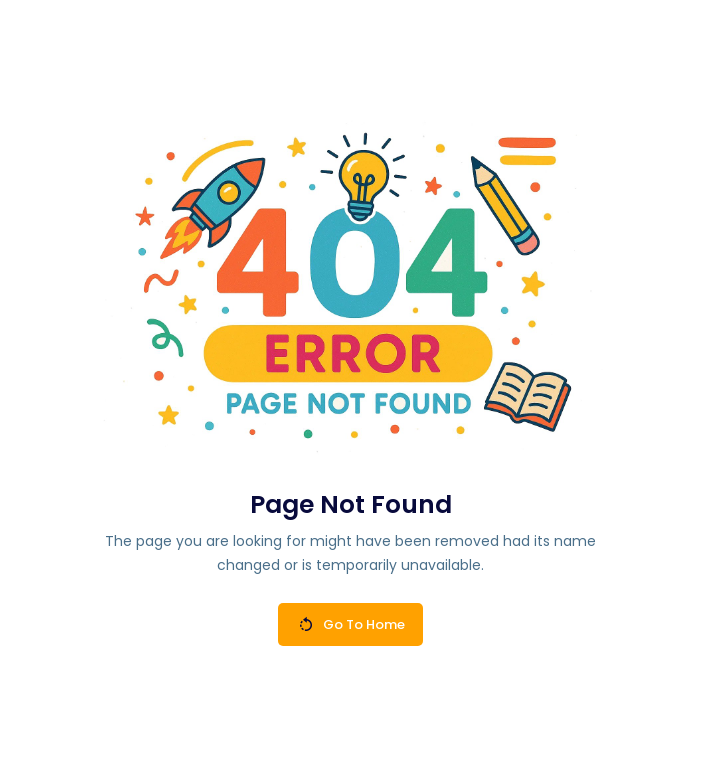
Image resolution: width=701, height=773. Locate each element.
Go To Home (351, 624)
